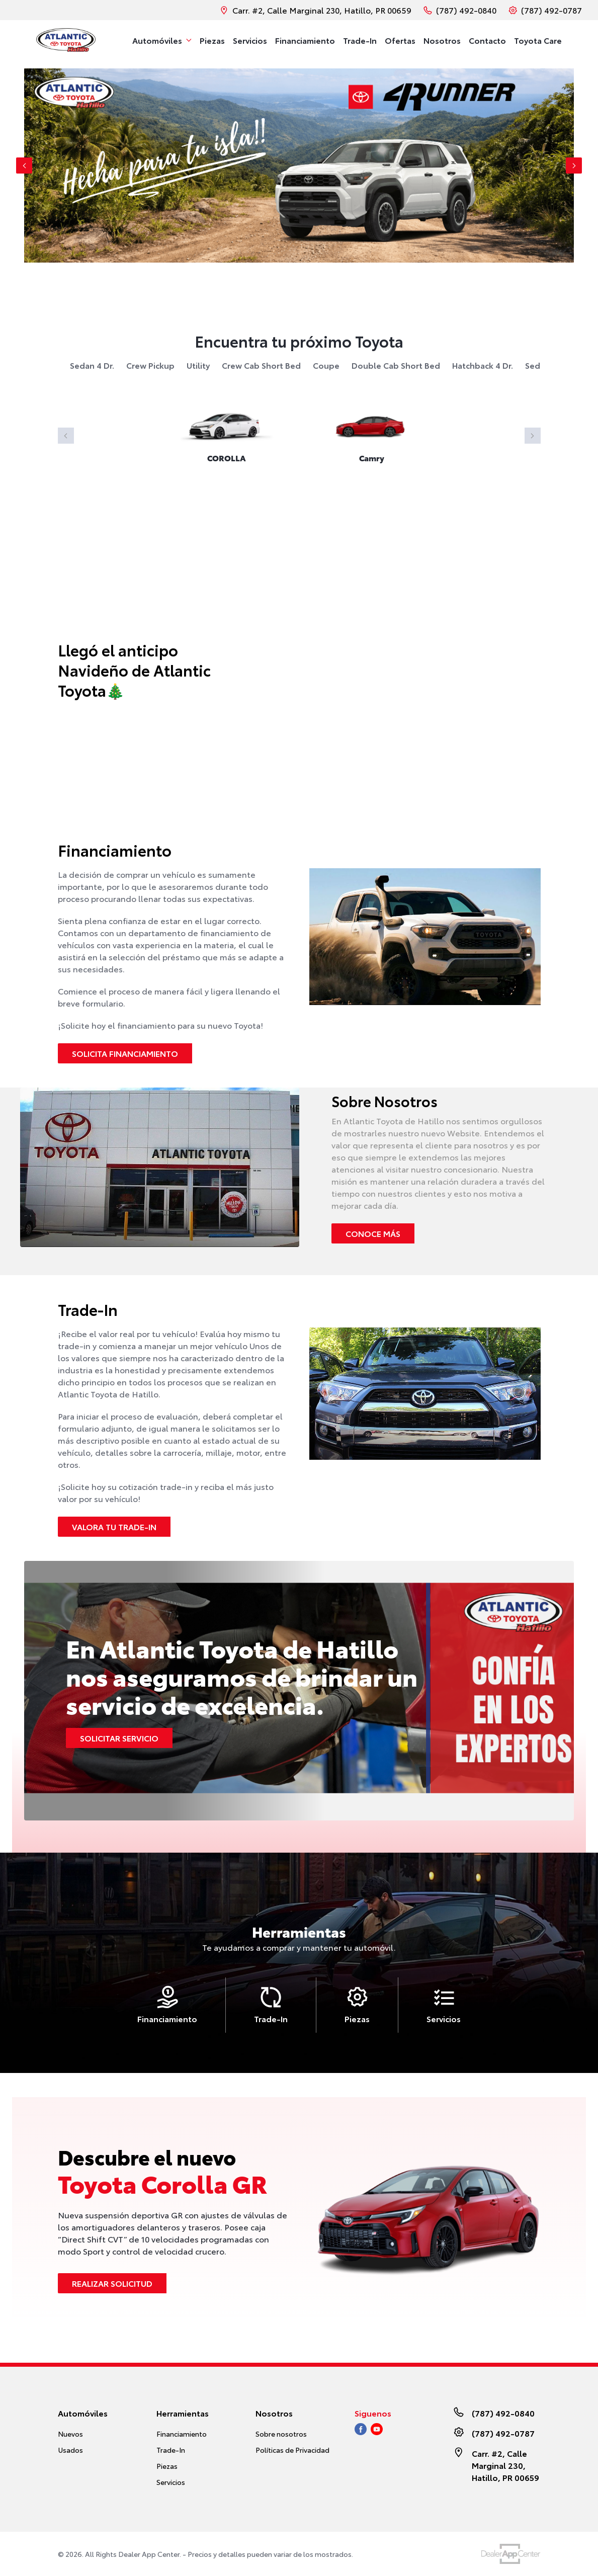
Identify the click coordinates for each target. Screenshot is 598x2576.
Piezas (167, 2466)
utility (198, 365)
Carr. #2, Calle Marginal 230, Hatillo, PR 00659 (315, 10)
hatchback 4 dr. (482, 365)
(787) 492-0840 (459, 10)
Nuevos (70, 2434)
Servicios (170, 2482)
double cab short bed (396, 365)
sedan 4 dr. (92, 365)
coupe (326, 365)
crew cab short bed (261, 365)
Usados (70, 2450)
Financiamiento (181, 2434)
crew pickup (150, 365)
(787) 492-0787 (545, 10)
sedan (537, 365)
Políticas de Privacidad (292, 2450)
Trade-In (170, 2450)
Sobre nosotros (281, 2434)
